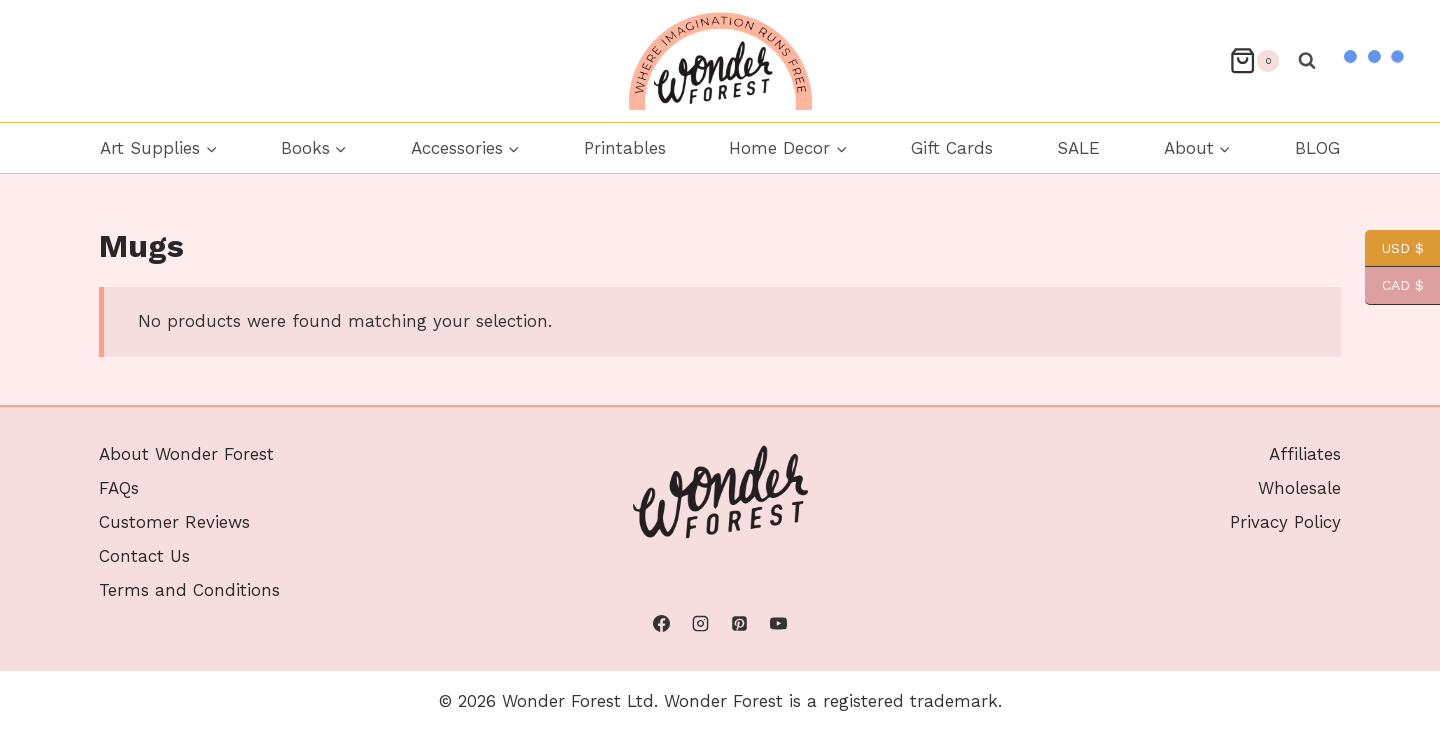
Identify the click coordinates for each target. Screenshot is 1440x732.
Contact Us (144, 556)
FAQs (119, 488)
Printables (625, 148)
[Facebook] (661, 624)
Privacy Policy (1285, 522)
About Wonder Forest (186, 454)
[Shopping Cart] (1254, 60)
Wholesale (1299, 488)
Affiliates (1305, 454)
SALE (1078, 148)
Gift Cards (952, 148)
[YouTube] (779, 624)
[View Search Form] (1307, 61)
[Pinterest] (740, 624)
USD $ (1394, 248)
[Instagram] (700, 624)
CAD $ (1394, 285)
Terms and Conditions (189, 590)
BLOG (1317, 148)
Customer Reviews (174, 522)
